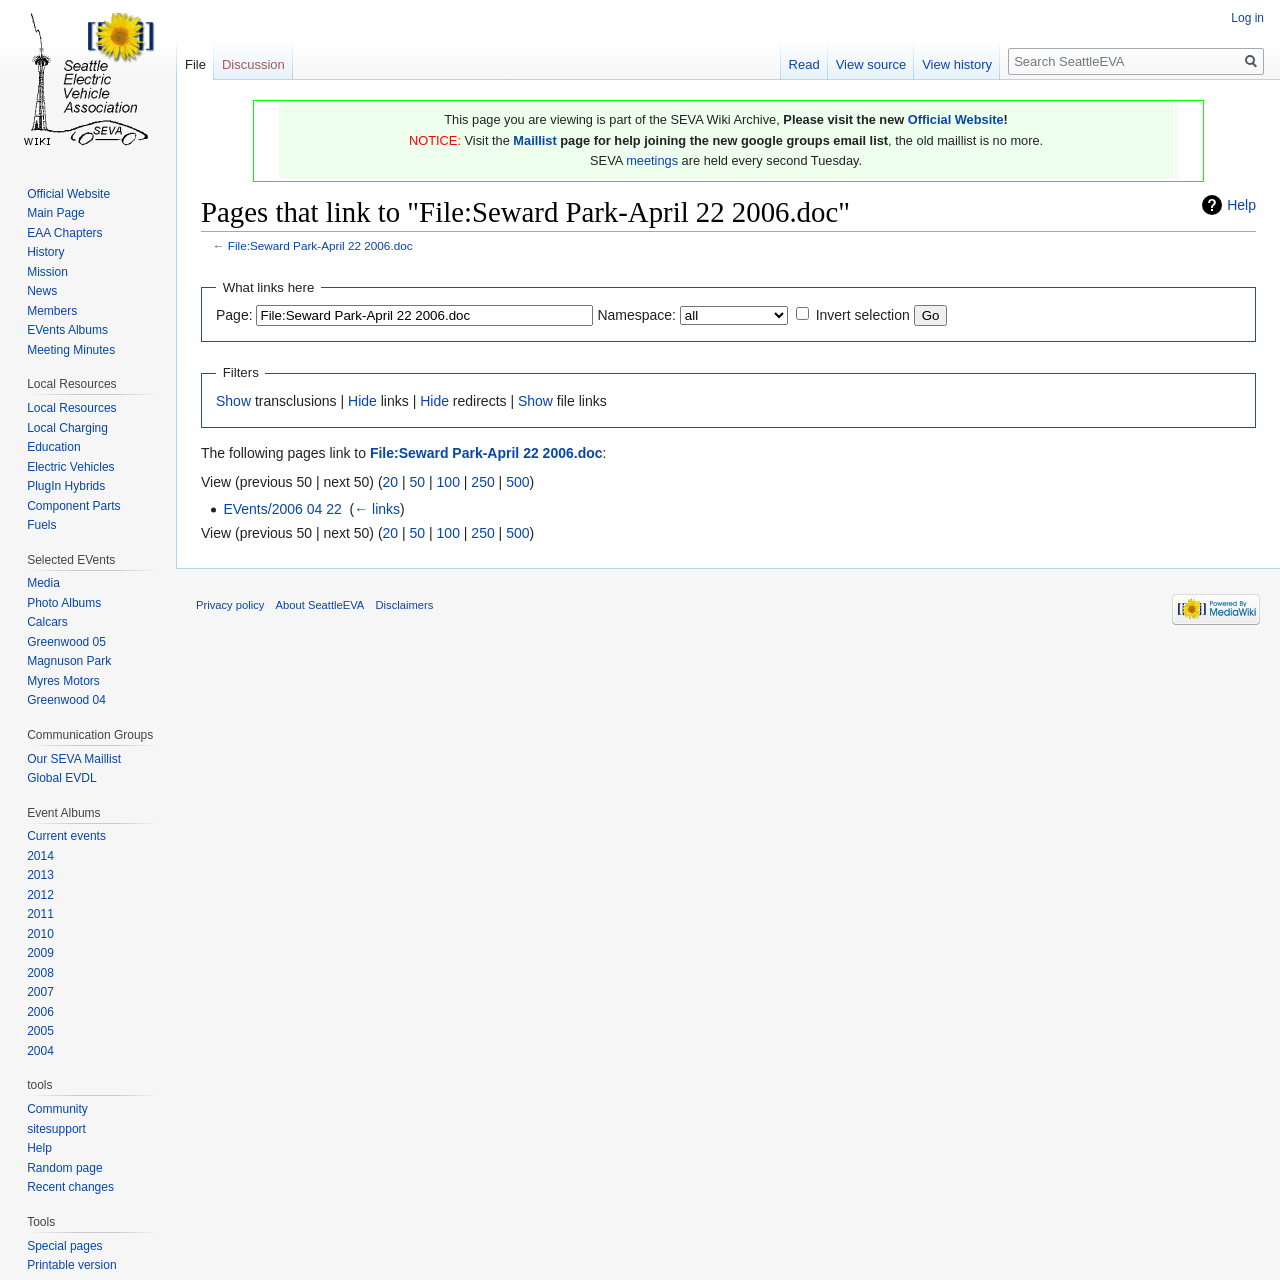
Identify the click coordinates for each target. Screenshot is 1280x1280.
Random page (64, 1168)
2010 (40, 934)
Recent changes (70, 1187)
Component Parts (73, 506)
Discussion (253, 64)
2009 (40, 953)
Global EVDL (61, 778)
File (195, 64)
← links (377, 509)
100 (448, 482)
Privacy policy (230, 605)
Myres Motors (63, 681)
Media (43, 583)
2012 (40, 895)
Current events (66, 836)
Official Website (956, 119)
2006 (40, 1012)
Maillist (534, 140)
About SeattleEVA (320, 605)
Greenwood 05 (66, 642)
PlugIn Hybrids (66, 486)
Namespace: (636, 315)
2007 (40, 992)
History (45, 252)
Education (53, 447)
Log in (1247, 18)
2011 (40, 914)
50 (418, 482)
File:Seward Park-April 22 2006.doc (320, 245)
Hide (362, 401)
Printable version (71, 1265)
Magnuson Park (69, 661)
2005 (40, 1031)
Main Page (55, 213)
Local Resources (71, 408)
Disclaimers (405, 605)
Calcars (47, 622)
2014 (40, 856)
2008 (40, 973)
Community (57, 1109)
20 (391, 482)
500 (517, 482)
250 (482, 482)
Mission (47, 272)
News (42, 291)
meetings (652, 160)
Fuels (41, 525)
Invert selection (863, 315)
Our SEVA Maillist (74, 759)
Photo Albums (64, 603)
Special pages (64, 1246)
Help (1241, 205)
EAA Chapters (64, 233)
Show (233, 401)
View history (957, 64)
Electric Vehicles (70, 467)
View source (871, 64)
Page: (234, 315)
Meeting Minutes (71, 350)
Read (804, 64)
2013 (40, 875)
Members (52, 311)
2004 (40, 1051)
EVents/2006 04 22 (282, 509)
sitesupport (56, 1129)
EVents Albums (67, 330)
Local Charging (67, 428)
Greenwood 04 (66, 700)
